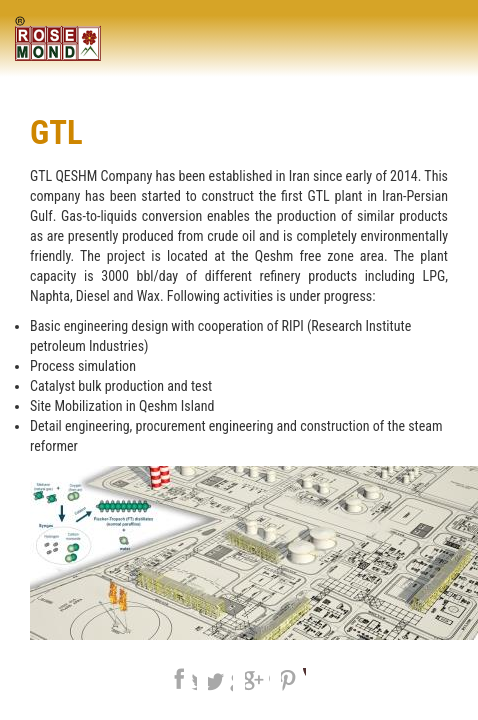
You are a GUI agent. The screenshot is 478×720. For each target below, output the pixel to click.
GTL (56, 133)
